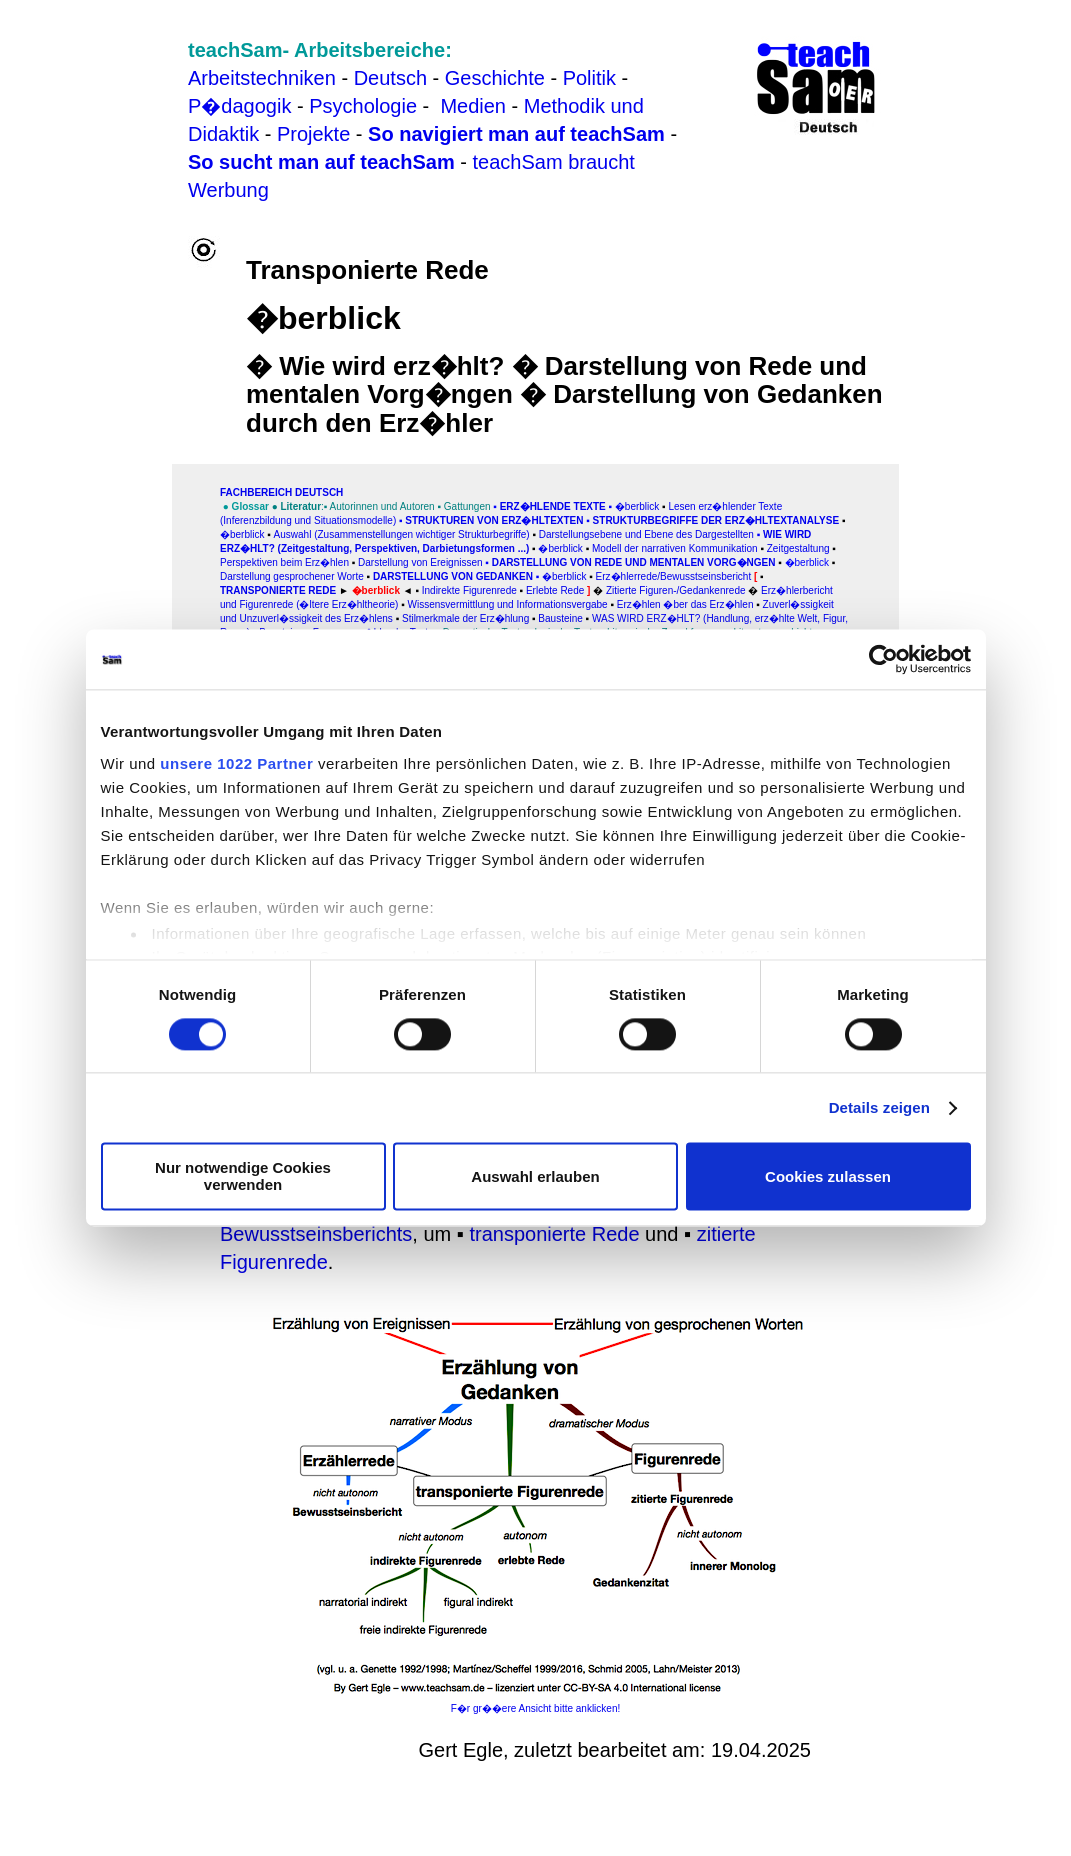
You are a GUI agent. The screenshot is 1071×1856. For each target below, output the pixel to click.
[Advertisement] (99, 68)
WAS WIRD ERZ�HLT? (647, 618)
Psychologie (363, 106)
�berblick (637, 506)
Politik (589, 78)
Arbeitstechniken (262, 78)
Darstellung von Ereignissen (420, 562)
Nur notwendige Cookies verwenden (243, 1177)
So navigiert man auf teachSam (516, 134)
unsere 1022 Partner (236, 763)
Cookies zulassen (828, 1176)
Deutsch (390, 78)
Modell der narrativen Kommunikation (675, 548)
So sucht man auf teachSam (321, 162)
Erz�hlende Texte (553, 506)
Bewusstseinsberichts (316, 1234)
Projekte (313, 134)
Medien (473, 106)
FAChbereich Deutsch (281, 492)
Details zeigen (879, 1107)
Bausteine (560, 618)
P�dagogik (239, 106)
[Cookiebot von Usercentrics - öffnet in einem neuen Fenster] (883, 659)
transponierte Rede (554, 1234)
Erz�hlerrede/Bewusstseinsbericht (673, 576)
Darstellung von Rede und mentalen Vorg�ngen (634, 562)
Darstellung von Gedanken (453, 576)
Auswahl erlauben (535, 1176)
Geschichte (495, 78)
